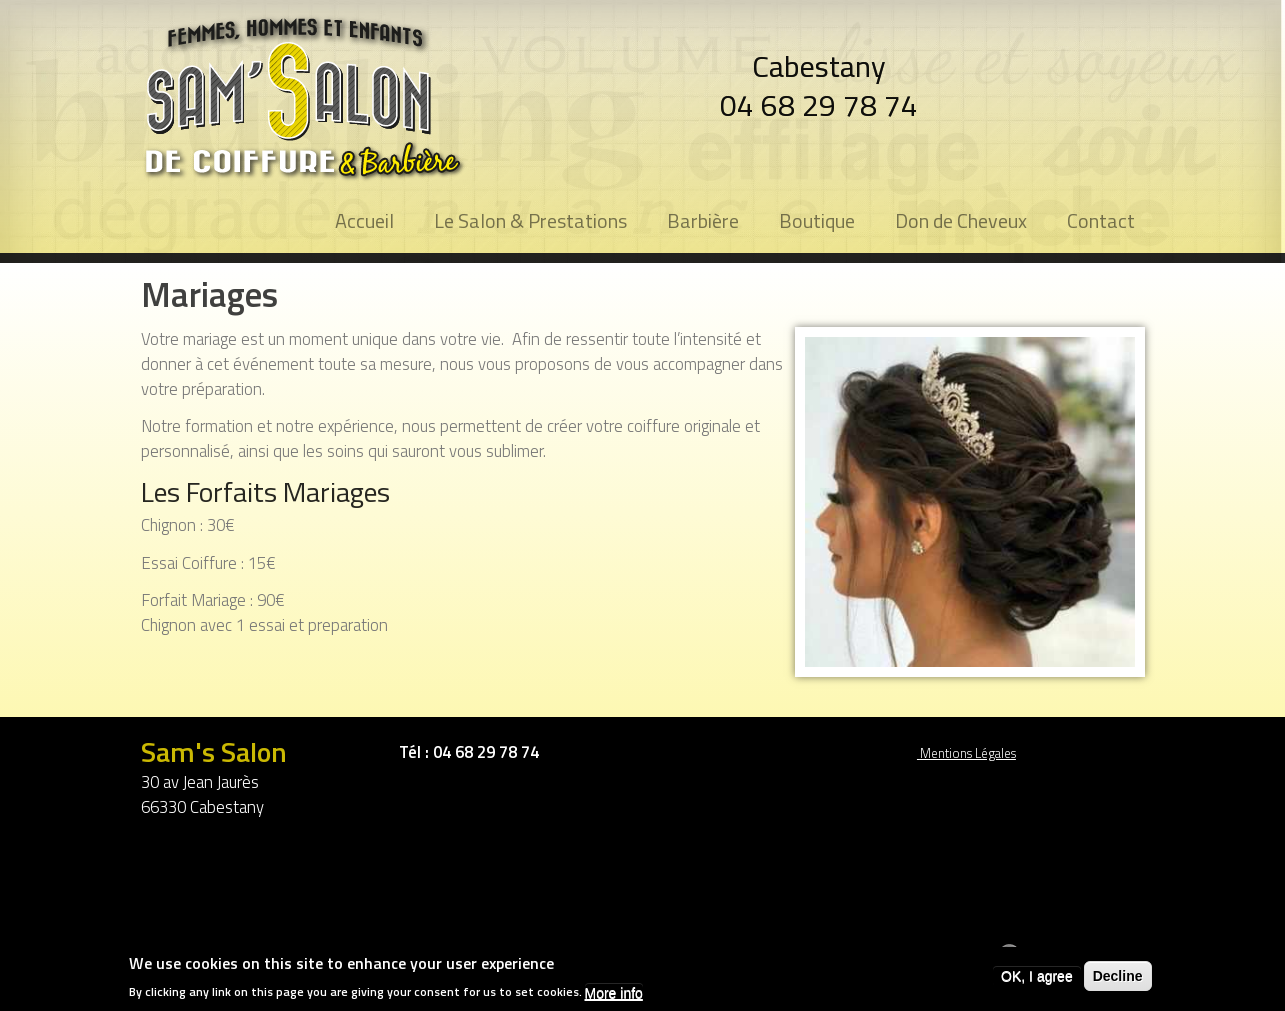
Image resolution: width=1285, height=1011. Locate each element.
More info (614, 995)
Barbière (703, 220)
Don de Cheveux (961, 220)
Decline (1118, 978)
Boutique (817, 220)
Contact (1101, 220)
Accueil (364, 220)
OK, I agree (1037, 978)
